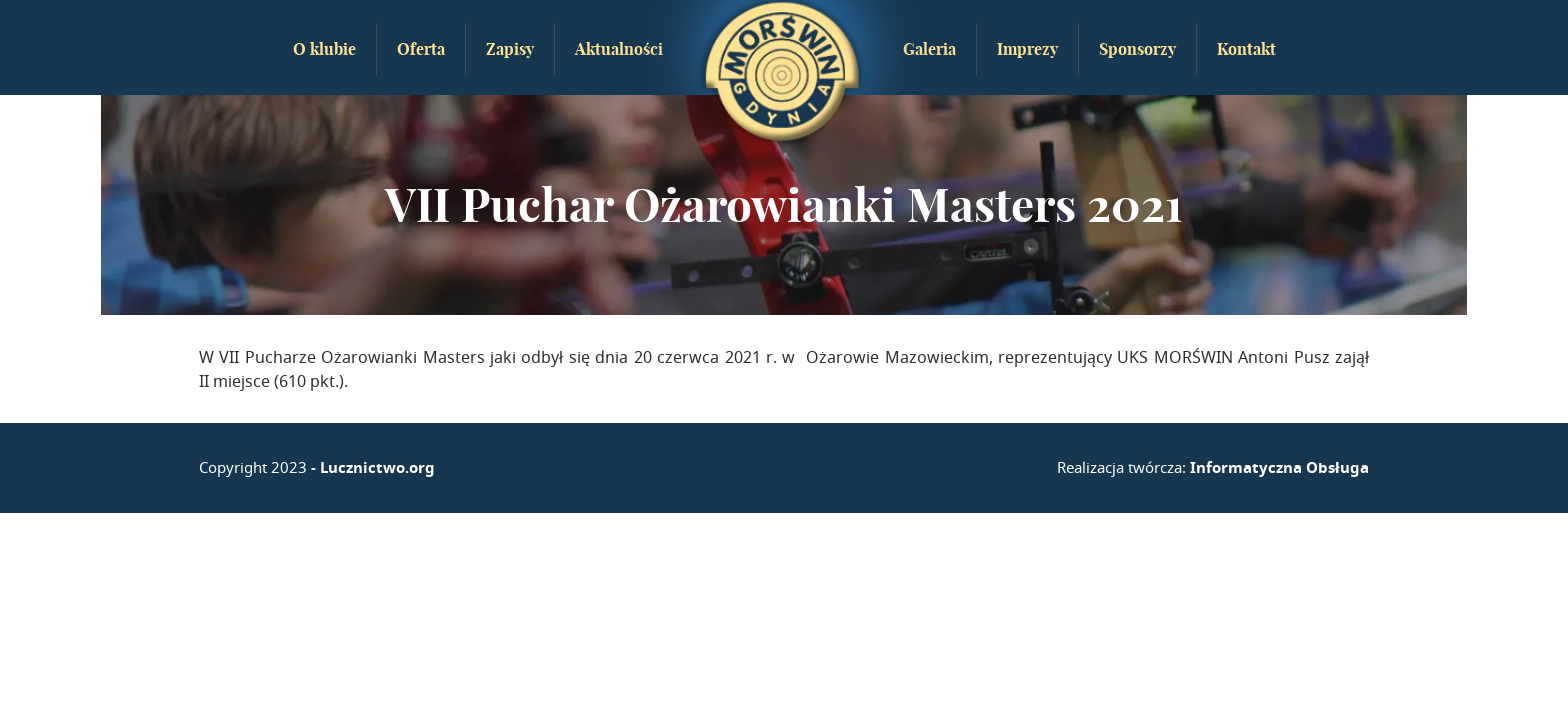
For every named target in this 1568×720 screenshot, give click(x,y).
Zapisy (510, 49)
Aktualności (619, 49)
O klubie (324, 49)
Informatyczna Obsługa (1279, 467)
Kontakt (1246, 49)
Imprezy (1027, 49)
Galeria (929, 49)
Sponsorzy (1137, 49)
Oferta (421, 49)
